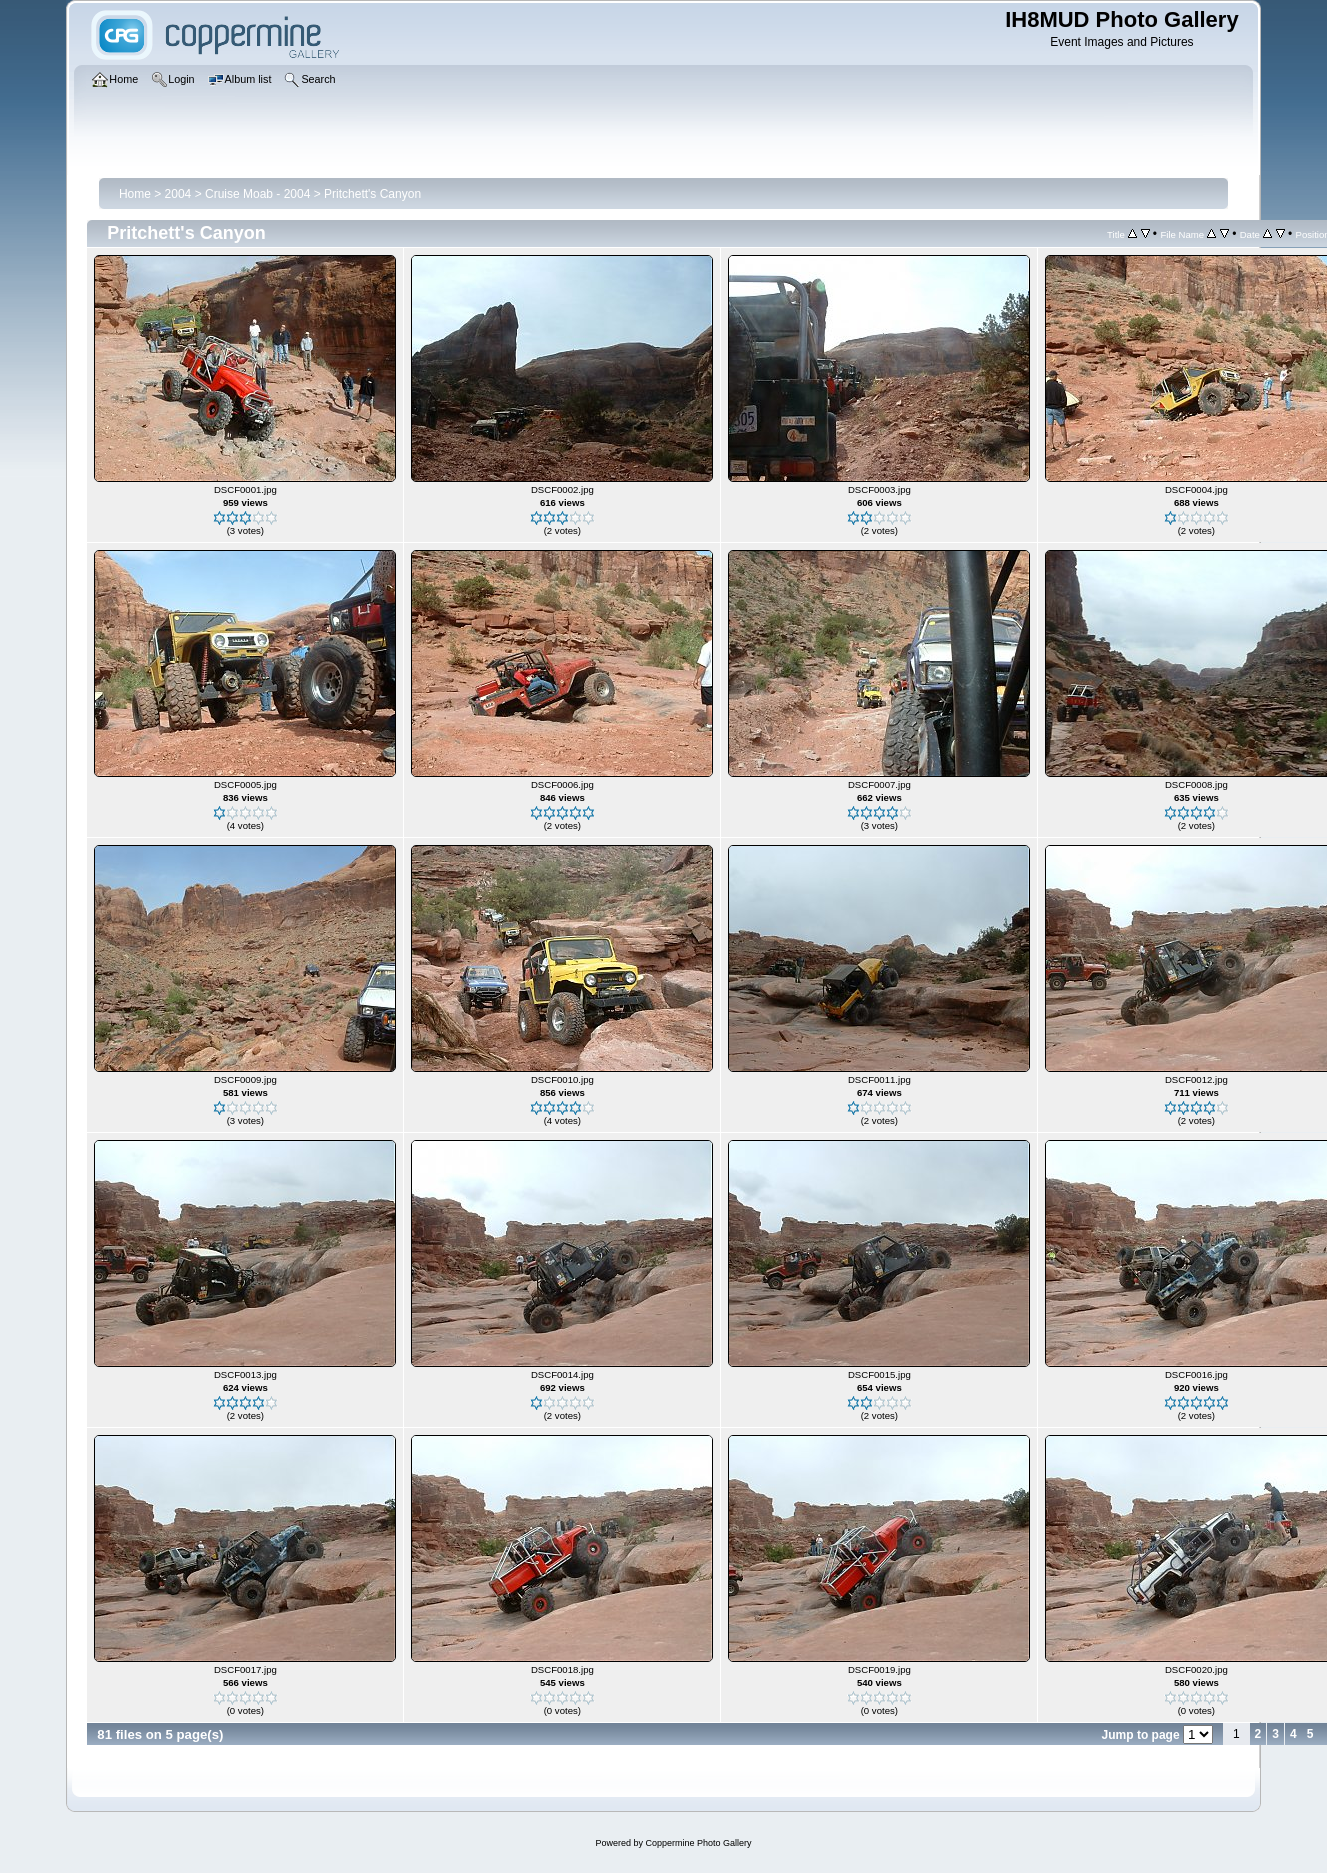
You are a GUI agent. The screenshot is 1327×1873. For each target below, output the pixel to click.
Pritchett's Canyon (372, 194)
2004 (178, 194)
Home (135, 194)
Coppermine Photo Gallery (698, 1843)
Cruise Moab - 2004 (257, 194)
